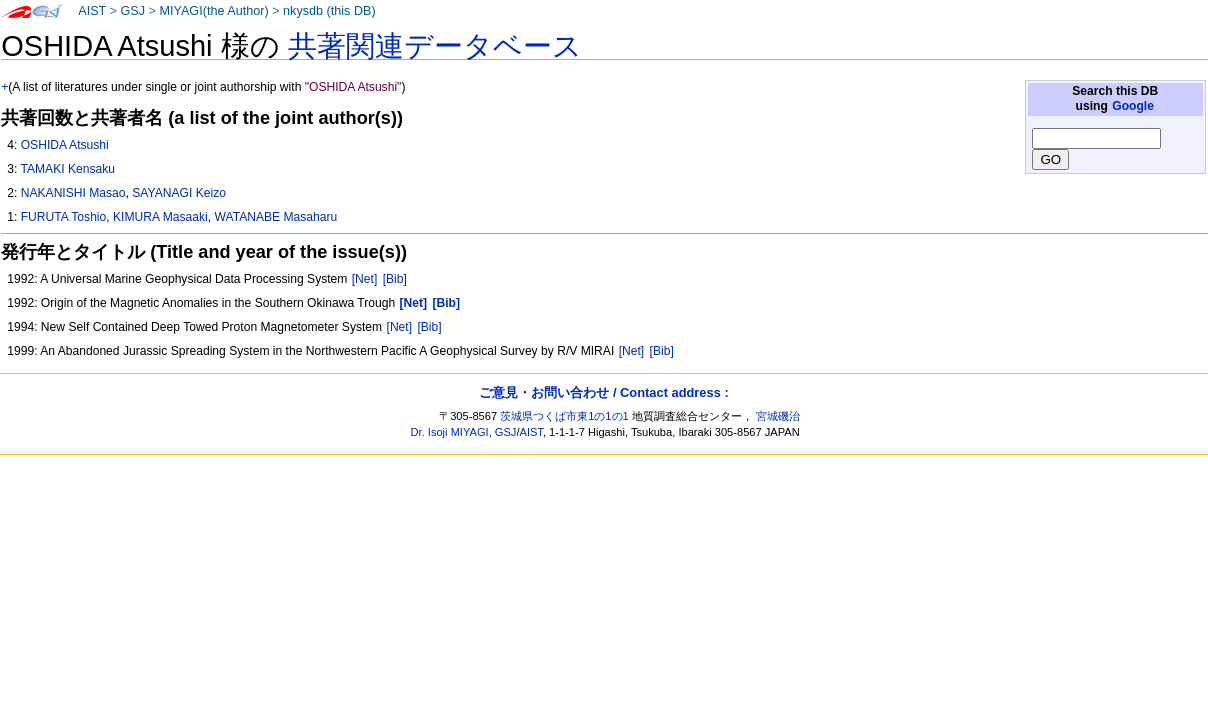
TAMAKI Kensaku (67, 169)
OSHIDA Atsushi (65, 145)
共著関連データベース (435, 46)
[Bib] (395, 279)
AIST (92, 11)
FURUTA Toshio (64, 217)
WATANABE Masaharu (276, 217)
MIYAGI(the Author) (213, 11)
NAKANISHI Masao (73, 193)
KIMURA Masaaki (160, 217)
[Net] (365, 279)
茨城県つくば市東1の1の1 (564, 416)
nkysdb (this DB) (329, 11)
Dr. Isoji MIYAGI (450, 432)
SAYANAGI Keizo (179, 193)
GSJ (132, 11)
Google (1133, 106)
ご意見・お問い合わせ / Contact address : (603, 392)
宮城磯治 (778, 416)
